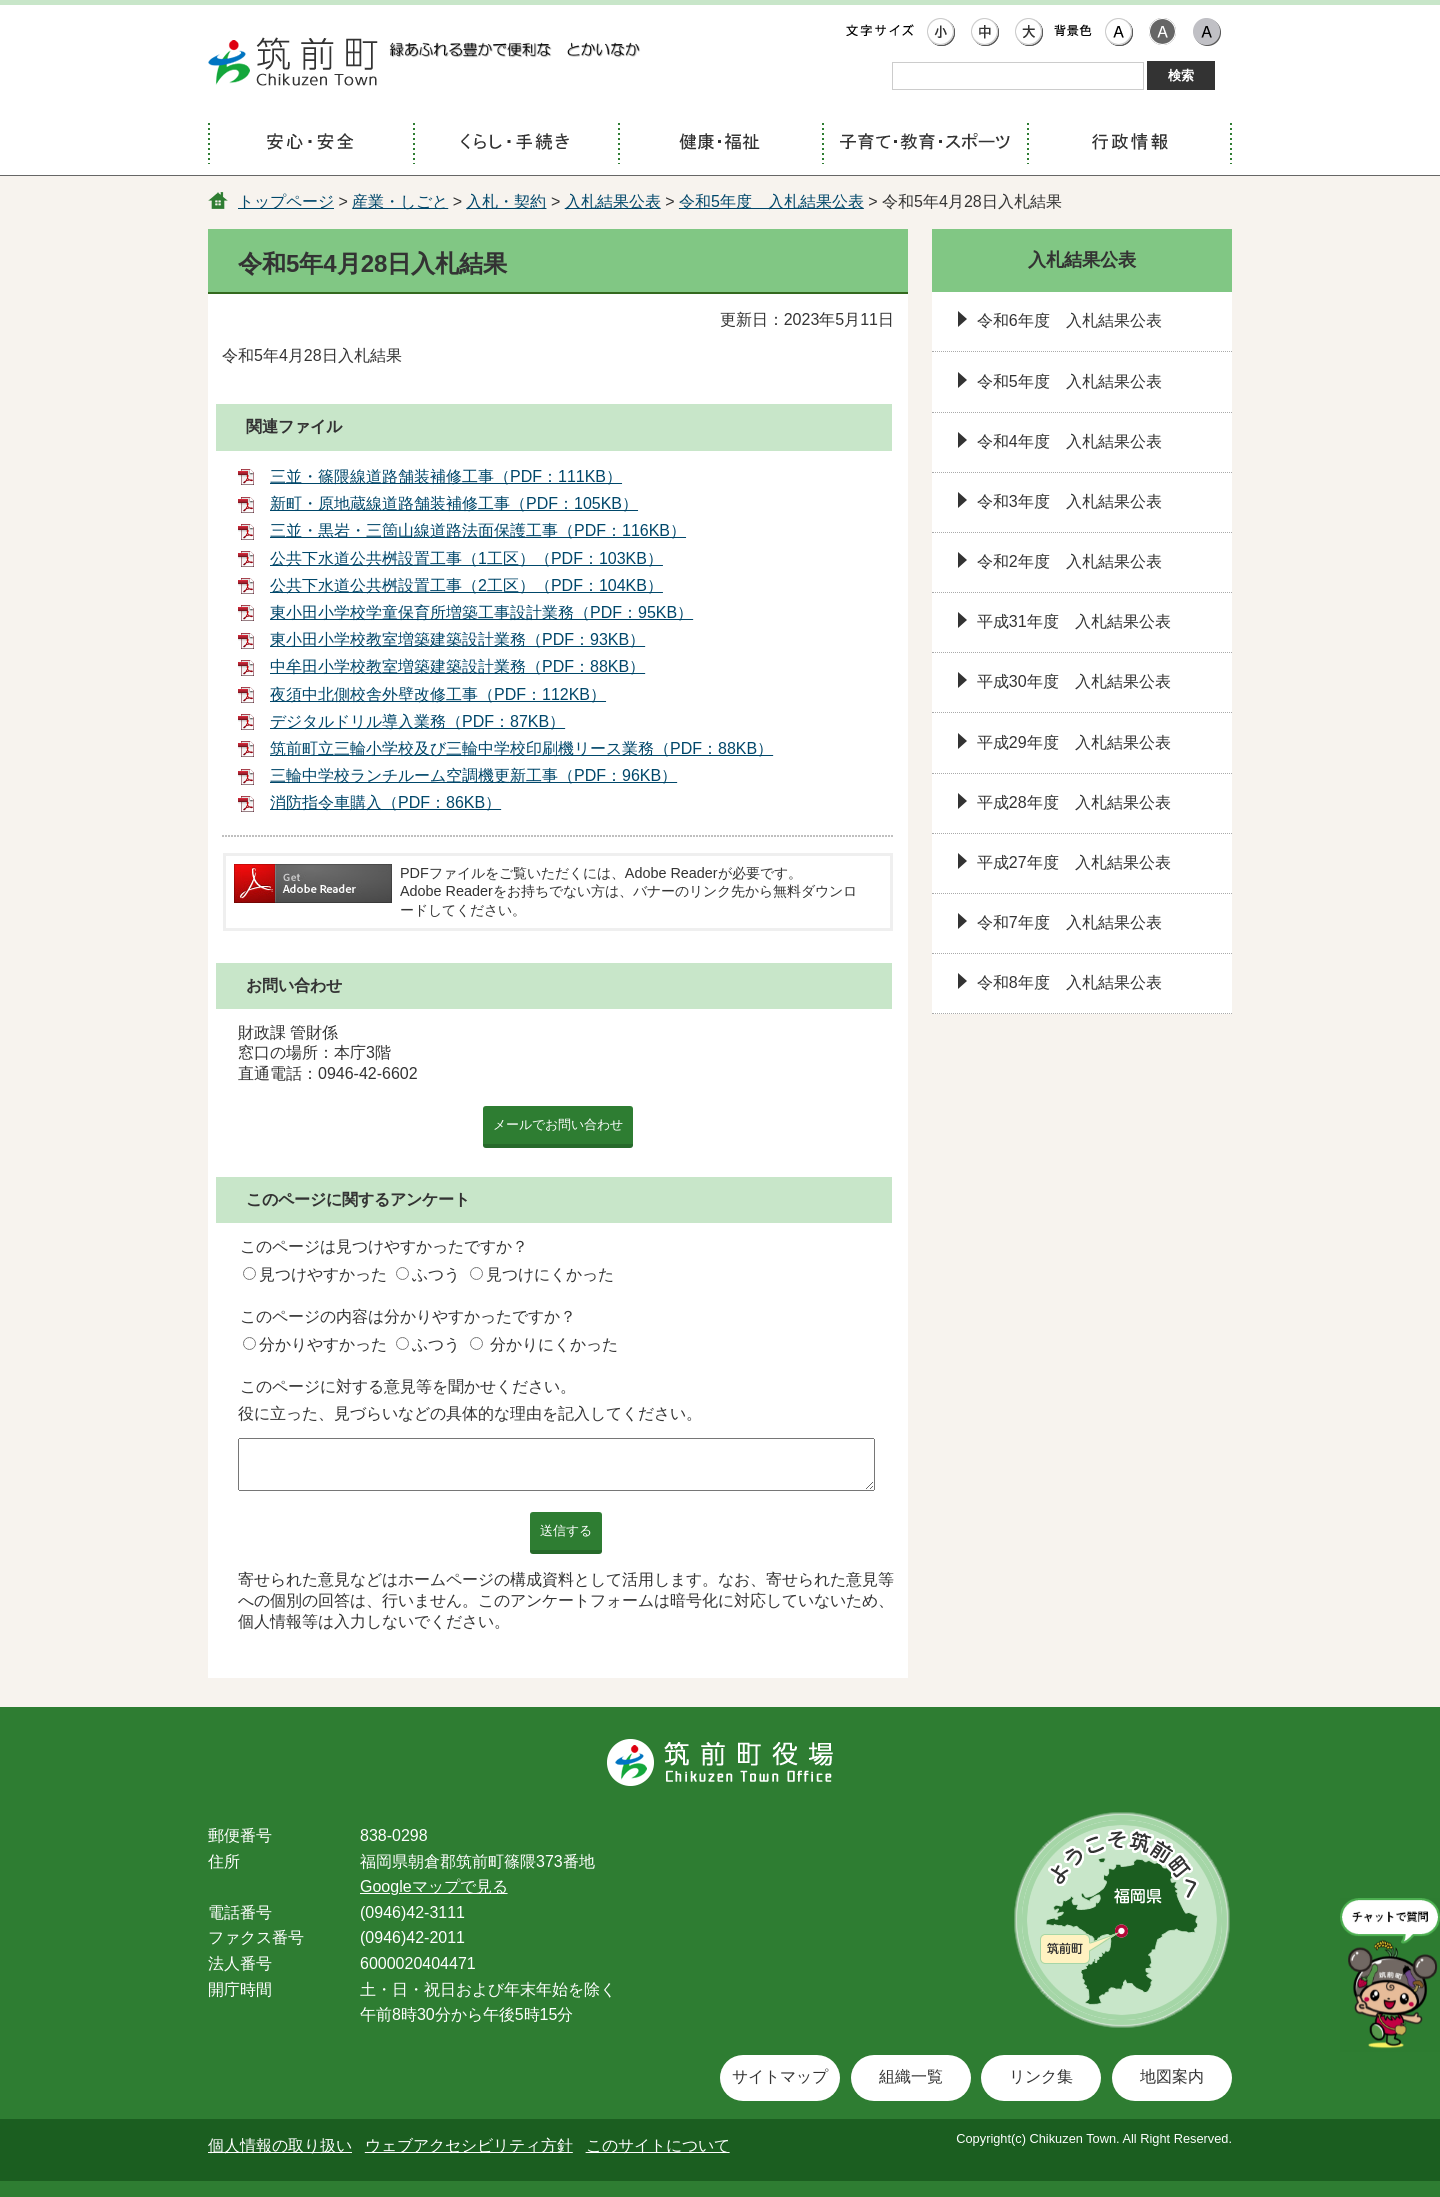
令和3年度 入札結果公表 (1069, 501)
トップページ (286, 201)
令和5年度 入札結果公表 (771, 201)
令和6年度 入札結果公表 (1069, 320)
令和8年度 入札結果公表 (1069, 982)
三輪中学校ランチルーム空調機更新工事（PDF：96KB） (473, 775)
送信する (566, 1530)
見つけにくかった (550, 1274)
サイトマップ (780, 2076)
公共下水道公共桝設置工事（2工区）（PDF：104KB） (466, 585)
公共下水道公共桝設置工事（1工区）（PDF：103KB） (466, 558)
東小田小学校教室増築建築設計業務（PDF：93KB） (457, 639)
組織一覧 (911, 2076)
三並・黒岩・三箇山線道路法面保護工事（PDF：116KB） (478, 530)
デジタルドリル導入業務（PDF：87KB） (417, 721)
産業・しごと (400, 201)
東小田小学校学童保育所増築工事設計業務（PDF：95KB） (481, 612)
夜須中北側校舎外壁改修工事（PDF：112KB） (438, 694)
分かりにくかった (554, 1344)
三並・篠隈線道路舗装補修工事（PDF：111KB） (446, 476)
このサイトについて (658, 2145)
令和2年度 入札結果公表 (1069, 561)
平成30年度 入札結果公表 (1074, 681)
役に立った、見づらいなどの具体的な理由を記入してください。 (470, 1413)
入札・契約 (506, 201)
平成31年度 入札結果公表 (1074, 621)
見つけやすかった (323, 1274)
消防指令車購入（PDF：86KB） (385, 802)
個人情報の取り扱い (280, 2145)
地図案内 (1172, 2076)
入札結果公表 (613, 201)
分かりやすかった (323, 1344)
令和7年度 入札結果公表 (1069, 922)
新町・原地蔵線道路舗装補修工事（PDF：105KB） (454, 503)
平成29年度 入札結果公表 (1074, 742)
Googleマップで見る (434, 1886)
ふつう (436, 1274)
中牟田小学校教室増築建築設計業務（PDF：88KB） (457, 666)
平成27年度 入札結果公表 (1074, 862)
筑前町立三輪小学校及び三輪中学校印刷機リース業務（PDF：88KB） (521, 748)
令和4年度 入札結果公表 (1069, 441)
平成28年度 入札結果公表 (1074, 802)
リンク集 (1041, 2076)
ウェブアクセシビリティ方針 (469, 2145)
